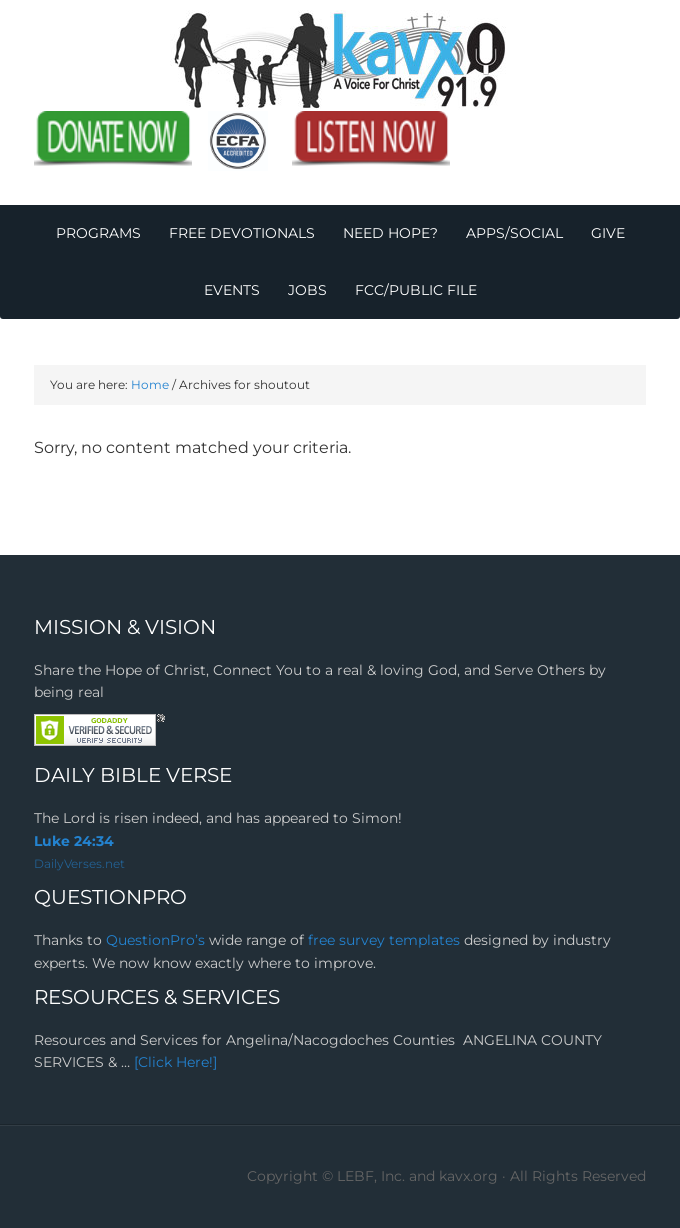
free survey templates (386, 940)
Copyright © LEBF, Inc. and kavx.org (374, 1176)
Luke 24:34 (74, 841)
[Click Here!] (175, 1062)
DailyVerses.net (79, 863)
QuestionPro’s (157, 940)
